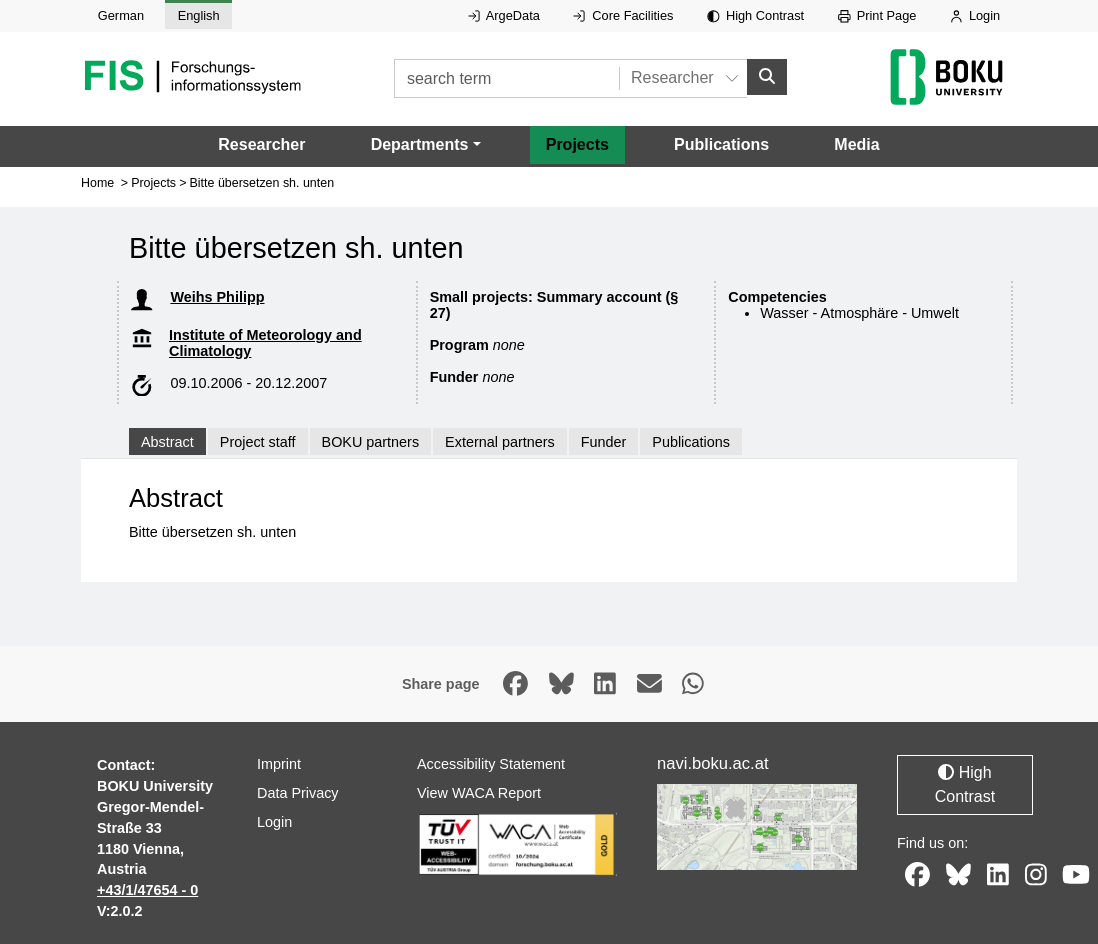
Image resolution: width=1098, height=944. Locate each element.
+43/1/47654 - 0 (147, 890)
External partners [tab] (500, 441)
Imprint (279, 764)
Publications (721, 143)
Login (975, 15)
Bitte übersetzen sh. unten (262, 183)
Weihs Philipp (217, 297)
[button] (426, 144)
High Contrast (755, 15)
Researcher (261, 143)
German (121, 15)
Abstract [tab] (167, 441)
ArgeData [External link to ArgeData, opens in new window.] (504, 15)
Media (856, 143)
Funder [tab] (604, 441)
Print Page (877, 15)
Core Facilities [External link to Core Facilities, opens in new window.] (623, 15)
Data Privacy (298, 793)
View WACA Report (479, 793)
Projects (577, 143)
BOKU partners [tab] (371, 441)
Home (97, 183)
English (199, 15)
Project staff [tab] (258, 441)
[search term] (506, 78)
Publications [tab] (691, 441)
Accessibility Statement (491, 764)
